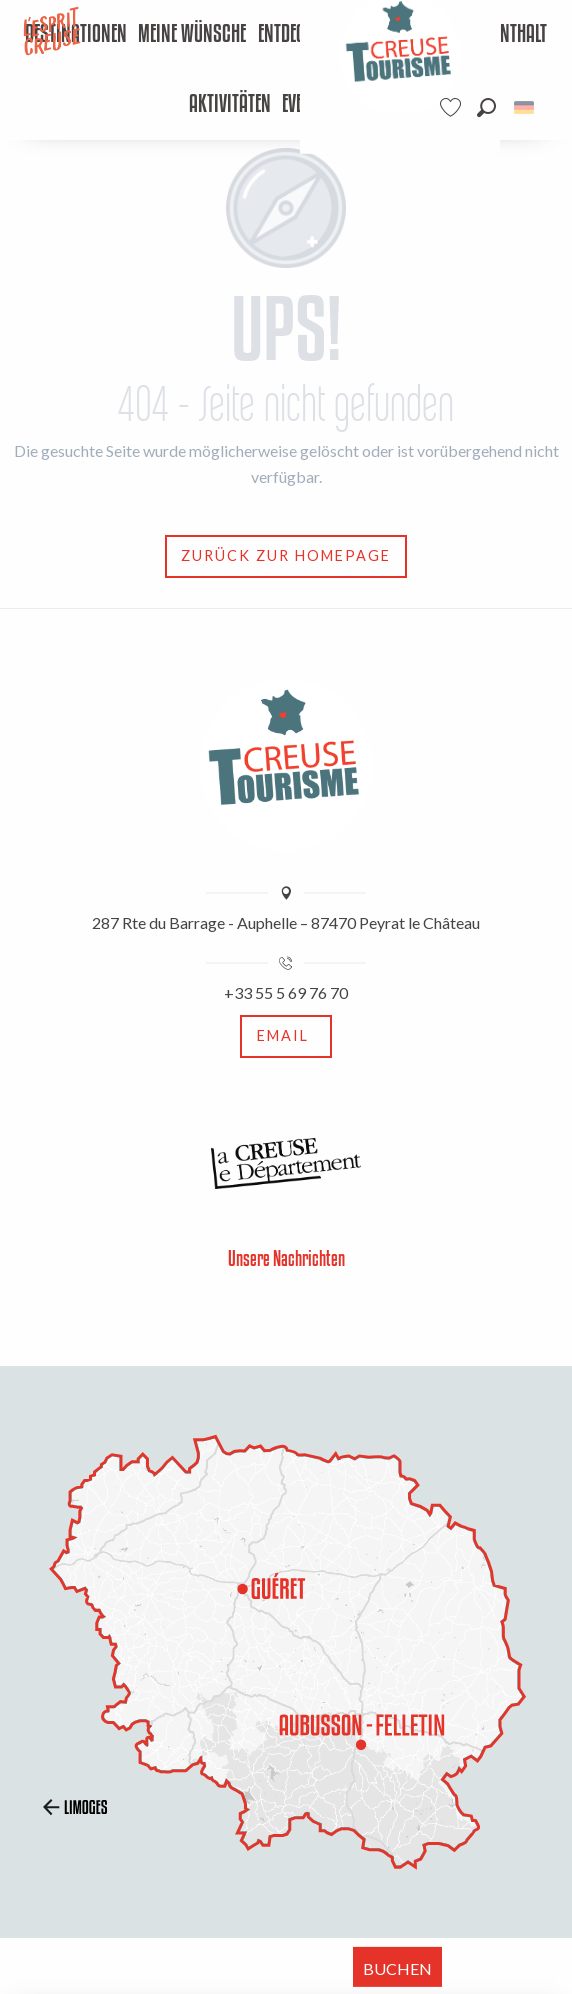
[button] (486, 107)
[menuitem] (192, 35)
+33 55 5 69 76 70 (286, 992)
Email (283, 1035)
